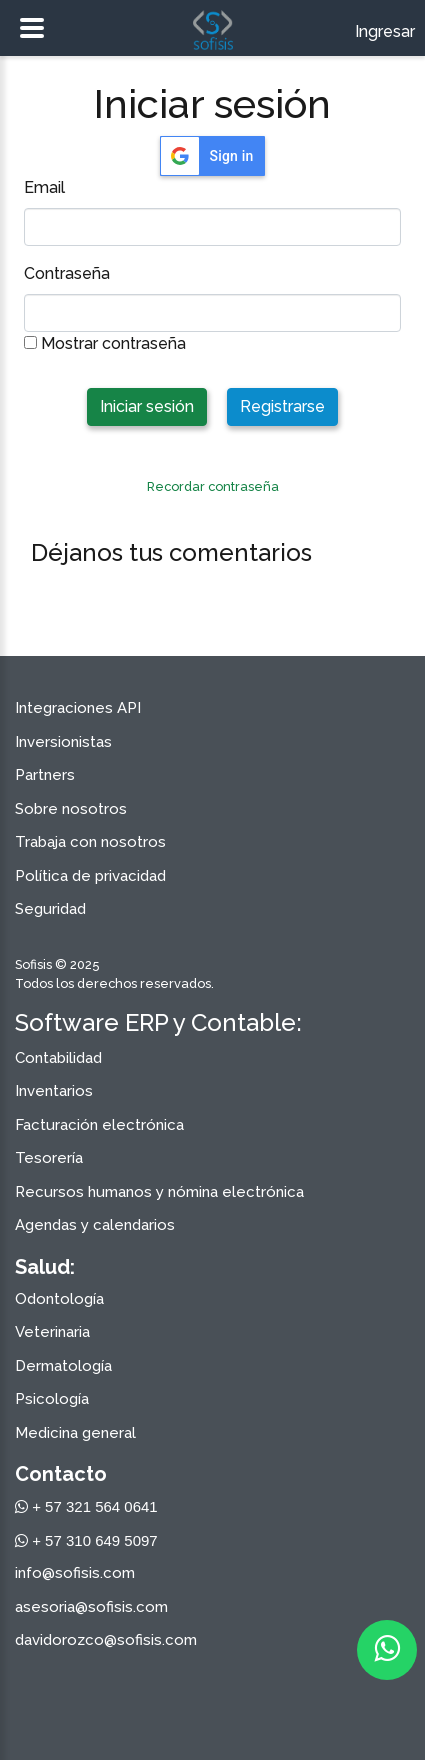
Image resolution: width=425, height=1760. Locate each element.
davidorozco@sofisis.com (106, 1640)
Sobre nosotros (71, 809)
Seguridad (50, 909)
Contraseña (67, 273)
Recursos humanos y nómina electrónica (159, 1192)
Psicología (52, 1399)
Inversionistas (63, 742)
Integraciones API (78, 708)
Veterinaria (52, 1332)
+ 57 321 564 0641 (86, 1506)
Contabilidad (58, 1058)
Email (44, 187)
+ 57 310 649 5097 (86, 1540)
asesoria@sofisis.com (91, 1607)
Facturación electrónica (99, 1125)
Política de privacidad (90, 876)
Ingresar (385, 31)
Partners (45, 775)
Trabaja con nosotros (90, 842)
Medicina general (75, 1433)
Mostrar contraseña (105, 343)
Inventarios (54, 1091)
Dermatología (63, 1366)
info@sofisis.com (75, 1573)
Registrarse (282, 406)
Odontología (59, 1299)
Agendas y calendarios (95, 1225)
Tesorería (49, 1158)
